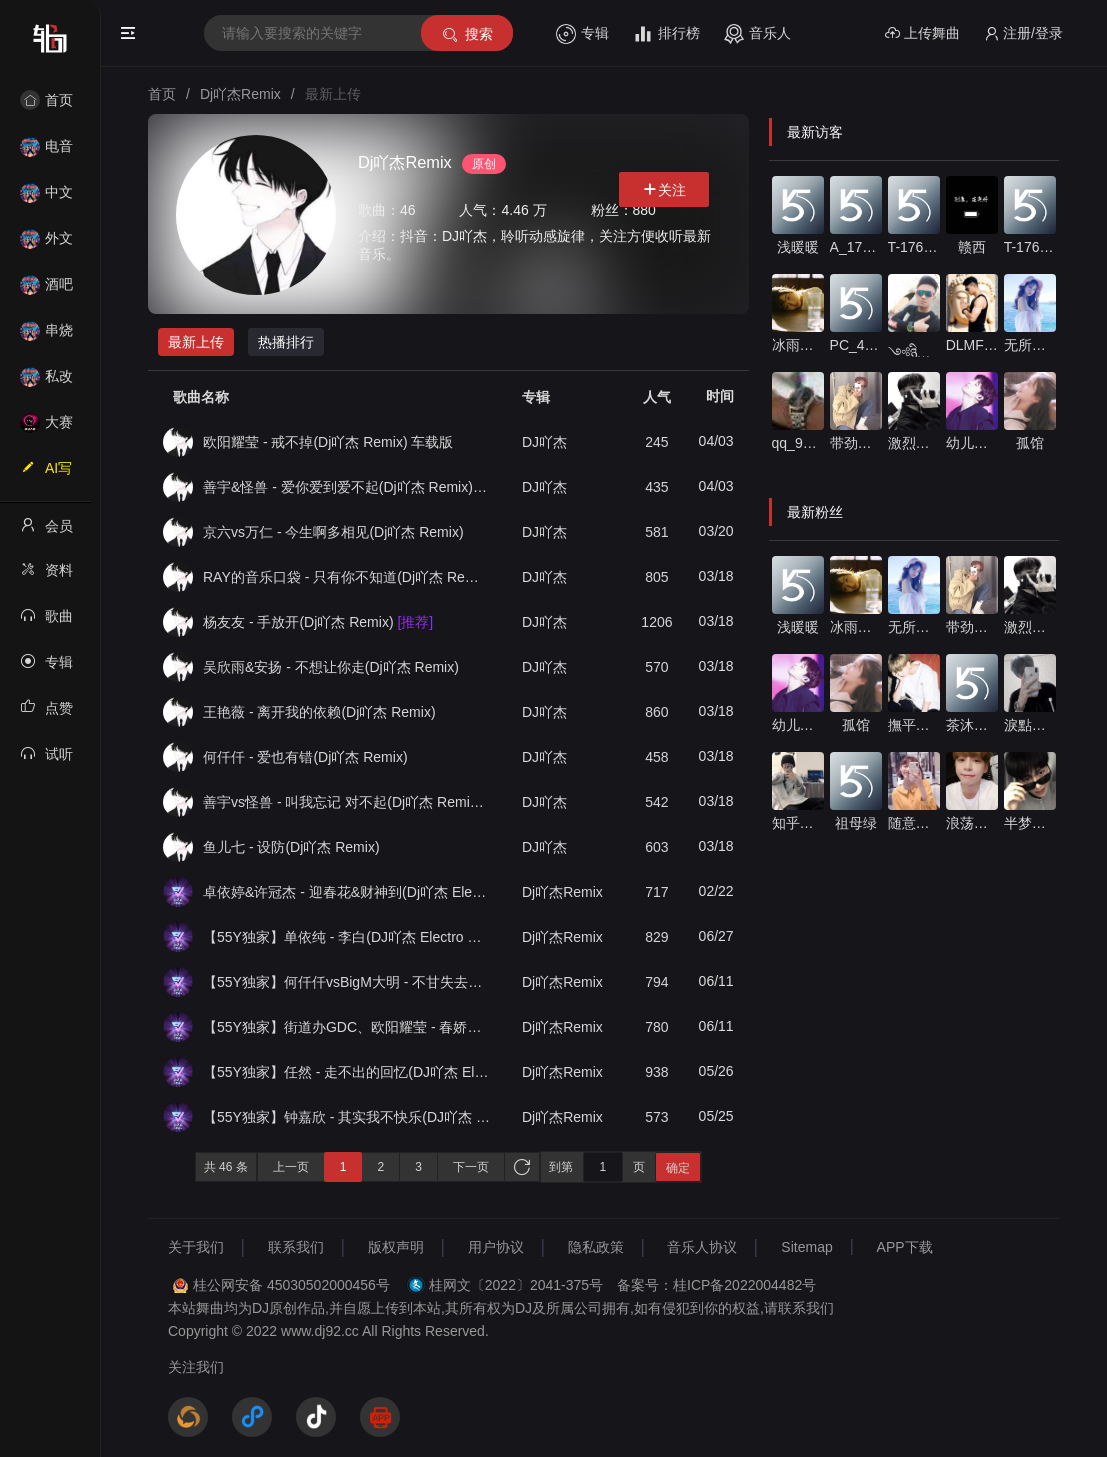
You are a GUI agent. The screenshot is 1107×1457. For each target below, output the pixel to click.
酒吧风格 (46, 290)
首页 (46, 100)
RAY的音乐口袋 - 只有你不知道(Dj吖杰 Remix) (346, 577)
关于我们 (196, 1247)
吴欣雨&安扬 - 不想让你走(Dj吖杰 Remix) (331, 667)
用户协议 (496, 1247)
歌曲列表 (46, 622)
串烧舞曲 (46, 336)
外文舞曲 (46, 244)
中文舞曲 (46, 198)
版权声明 (396, 1247)
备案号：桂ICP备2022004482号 (716, 1285)
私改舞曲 (46, 382)
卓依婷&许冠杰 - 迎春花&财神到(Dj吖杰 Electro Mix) (346, 892)
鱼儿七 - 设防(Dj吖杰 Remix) (291, 847)
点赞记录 (46, 714)
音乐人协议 (702, 1247)
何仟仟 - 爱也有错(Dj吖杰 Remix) (305, 757)
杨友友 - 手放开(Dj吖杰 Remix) (318, 622)
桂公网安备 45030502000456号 (291, 1285)
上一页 (291, 1167)
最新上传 (196, 342)
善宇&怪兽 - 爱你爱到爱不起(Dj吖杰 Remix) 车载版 (346, 487)
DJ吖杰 (544, 442)
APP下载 (905, 1247)
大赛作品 (46, 428)
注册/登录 (1023, 33)
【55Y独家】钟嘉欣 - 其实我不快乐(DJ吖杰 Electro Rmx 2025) (346, 1117)
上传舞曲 (922, 33)
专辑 (582, 34)
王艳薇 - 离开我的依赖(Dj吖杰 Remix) (319, 712)
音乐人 (757, 34)
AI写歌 (46, 474)
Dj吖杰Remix (562, 892)
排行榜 (666, 34)
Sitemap (806, 1247)
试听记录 (46, 760)
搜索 (466, 34)
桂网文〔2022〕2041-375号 (516, 1285)
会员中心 (46, 532)
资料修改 (46, 576)
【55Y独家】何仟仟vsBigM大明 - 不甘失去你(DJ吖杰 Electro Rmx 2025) (346, 982)
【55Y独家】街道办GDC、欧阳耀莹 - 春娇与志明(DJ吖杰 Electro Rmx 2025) (346, 1027)
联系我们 (296, 1247)
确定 (678, 1168)
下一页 (471, 1167)
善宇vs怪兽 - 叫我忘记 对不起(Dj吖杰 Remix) (346, 802)
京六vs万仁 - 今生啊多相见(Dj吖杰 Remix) (333, 532)
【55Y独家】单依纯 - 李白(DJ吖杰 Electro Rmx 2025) (346, 937)
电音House (46, 152)
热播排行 (286, 342)
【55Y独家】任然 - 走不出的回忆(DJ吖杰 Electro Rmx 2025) (346, 1072)
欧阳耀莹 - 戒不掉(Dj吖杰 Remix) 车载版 (328, 442)
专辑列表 (46, 668)
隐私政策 (596, 1247)
